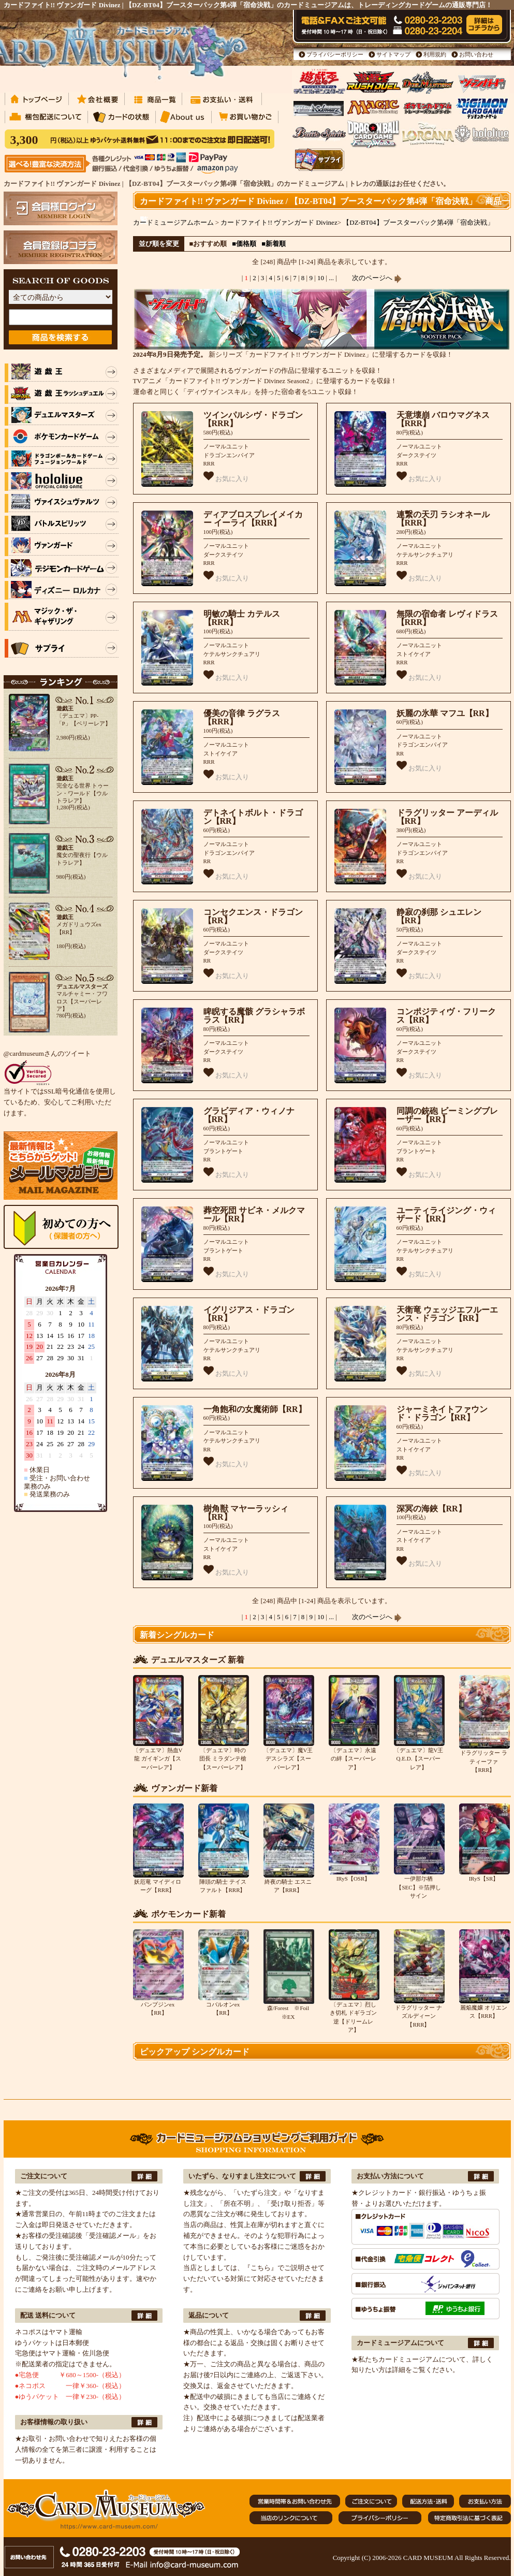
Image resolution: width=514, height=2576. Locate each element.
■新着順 (273, 244)
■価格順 (244, 244)
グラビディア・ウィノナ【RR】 (249, 1115)
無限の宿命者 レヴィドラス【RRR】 (447, 618)
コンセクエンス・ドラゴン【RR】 (253, 916)
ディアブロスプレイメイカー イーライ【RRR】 (253, 519)
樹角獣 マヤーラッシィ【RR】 (245, 1513)
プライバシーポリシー (334, 54)
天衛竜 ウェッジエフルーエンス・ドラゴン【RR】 (447, 1314)
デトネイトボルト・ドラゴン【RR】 (253, 817)
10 (320, 278)
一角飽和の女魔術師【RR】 (254, 1409)
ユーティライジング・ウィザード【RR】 (446, 1215)
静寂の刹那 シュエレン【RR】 (438, 916)
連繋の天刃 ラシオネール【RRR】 (443, 519)
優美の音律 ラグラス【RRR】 (241, 717)
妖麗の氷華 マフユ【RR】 (444, 713)
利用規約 (434, 54)
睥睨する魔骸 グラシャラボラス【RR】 (254, 1016)
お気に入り (226, 477)
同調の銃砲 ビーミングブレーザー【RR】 (447, 1115)
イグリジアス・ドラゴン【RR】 (249, 1314)
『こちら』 (260, 2268)
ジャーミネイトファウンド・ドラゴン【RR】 (442, 1413)
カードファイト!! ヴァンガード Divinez (279, 222)
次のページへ (377, 278)
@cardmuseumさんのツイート (47, 1053)
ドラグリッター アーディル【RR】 (447, 817)
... (330, 278)
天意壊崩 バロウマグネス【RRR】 (443, 419)
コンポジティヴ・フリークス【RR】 (446, 1016)
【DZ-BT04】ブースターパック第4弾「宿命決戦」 (418, 222)
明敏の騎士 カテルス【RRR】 (241, 618)
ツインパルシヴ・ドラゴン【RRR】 (253, 419)
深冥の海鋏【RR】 (431, 1508)
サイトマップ (393, 54)
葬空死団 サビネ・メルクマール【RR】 (254, 1215)
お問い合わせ (476, 54)
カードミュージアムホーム (173, 222)
